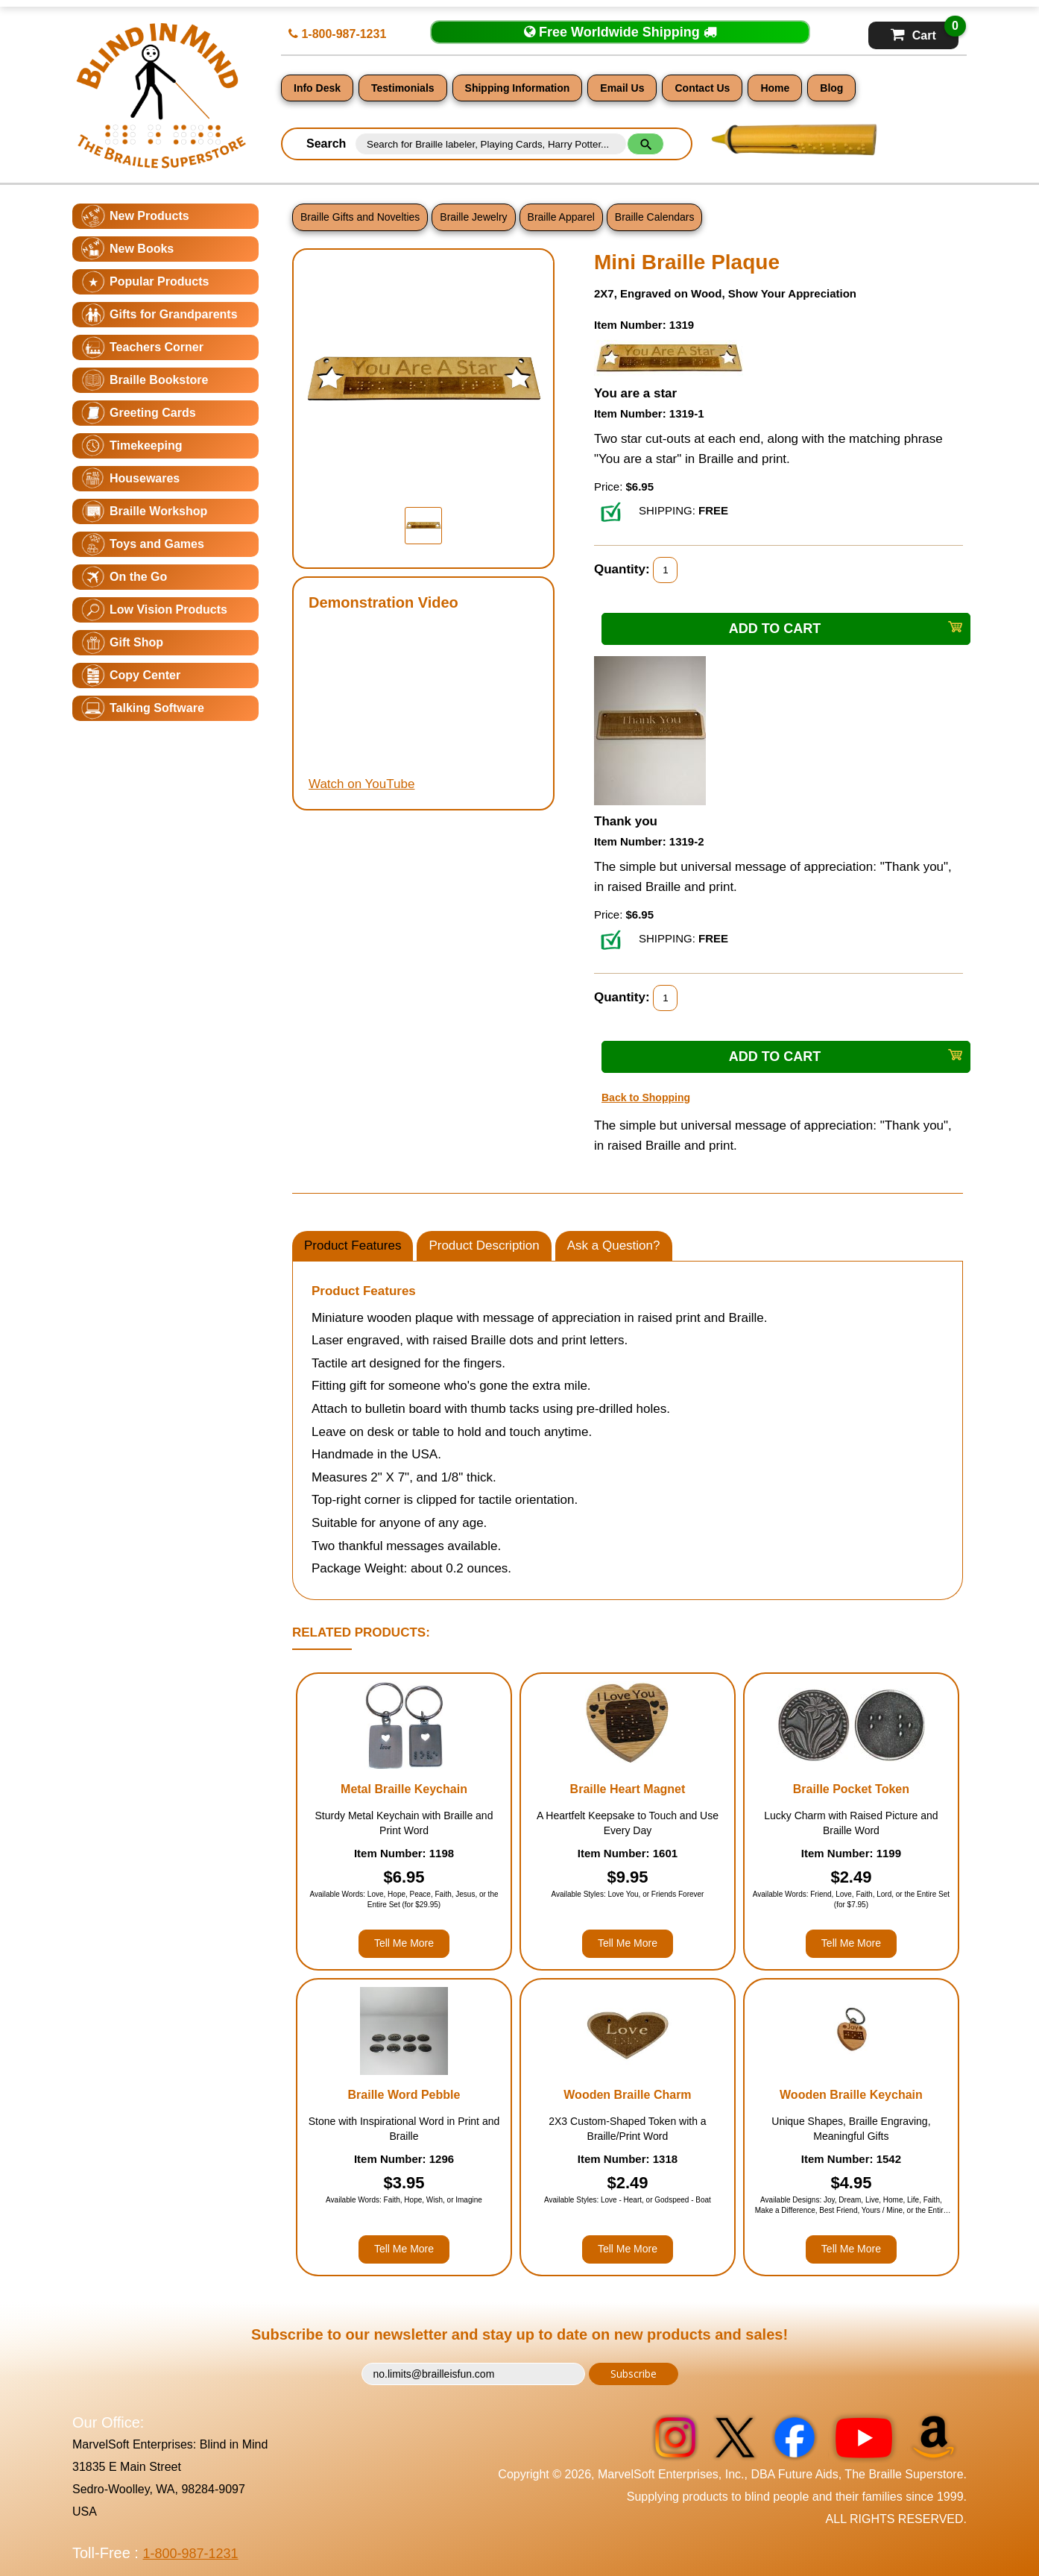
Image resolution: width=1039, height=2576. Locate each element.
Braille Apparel (561, 217)
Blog (831, 88)
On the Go (138, 576)
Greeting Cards (153, 412)
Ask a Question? (613, 1245)
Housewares (145, 478)
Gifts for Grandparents (174, 314)
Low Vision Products (168, 609)
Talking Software (157, 708)
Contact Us (702, 88)
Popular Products (159, 281)
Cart (925, 32)
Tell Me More (404, 1943)
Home (774, 88)
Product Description (484, 1245)
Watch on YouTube (361, 784)
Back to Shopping (645, 1097)
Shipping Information (517, 88)
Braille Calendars (655, 217)
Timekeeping (146, 445)
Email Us (622, 88)
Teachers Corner (156, 347)
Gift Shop (136, 642)
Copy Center (145, 675)
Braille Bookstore (159, 380)
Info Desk (317, 88)
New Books (142, 248)
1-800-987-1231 (337, 34)
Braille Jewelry (473, 217)
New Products (149, 216)
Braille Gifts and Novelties (360, 217)
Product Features (352, 1245)
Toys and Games (157, 544)
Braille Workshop (158, 511)
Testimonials (403, 88)
